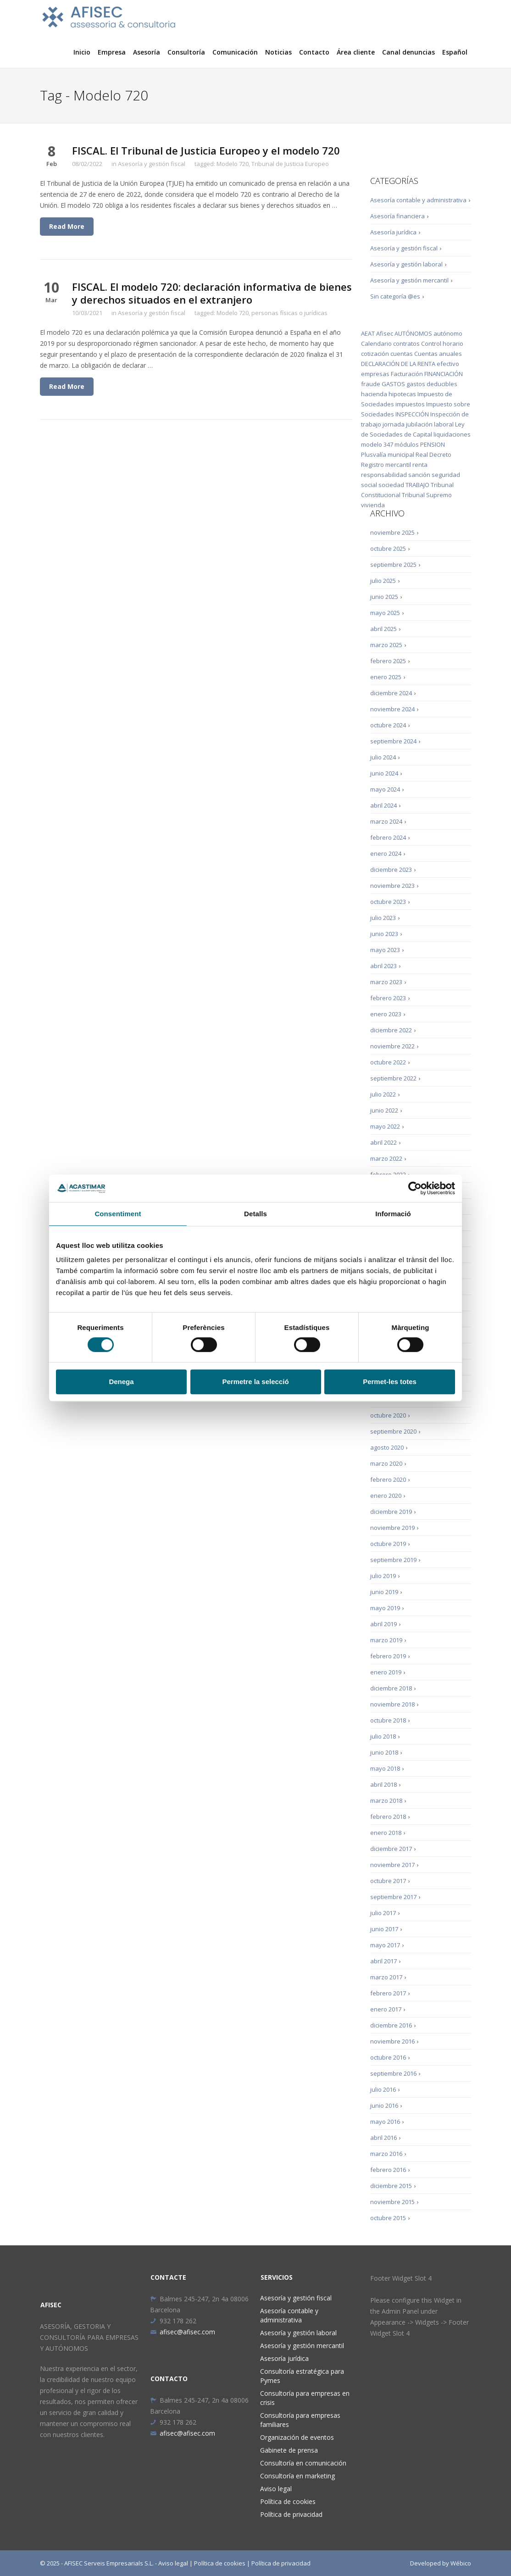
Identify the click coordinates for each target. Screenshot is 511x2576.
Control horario (442, 343)
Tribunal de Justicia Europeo (290, 164)
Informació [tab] (393, 1214)
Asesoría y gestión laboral (406, 264)
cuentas (401, 353)
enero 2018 (385, 1832)
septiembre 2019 (393, 1560)
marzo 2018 (386, 1800)
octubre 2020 (388, 1415)
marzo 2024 (386, 821)
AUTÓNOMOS (413, 333)
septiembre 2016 (393, 2073)
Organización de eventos (297, 2437)
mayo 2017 (385, 1945)
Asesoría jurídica (393, 232)
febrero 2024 (388, 837)
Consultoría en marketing (297, 2475)
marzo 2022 (386, 1158)
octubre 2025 (388, 548)
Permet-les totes (390, 1381)
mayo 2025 (385, 613)
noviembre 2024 (392, 709)
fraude (370, 384)
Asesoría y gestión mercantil (409, 280)
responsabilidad (384, 475)
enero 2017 (385, 2009)
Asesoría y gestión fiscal (151, 164)
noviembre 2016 (392, 2041)
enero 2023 (385, 1014)
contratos (406, 343)
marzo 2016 (386, 2153)
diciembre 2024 (391, 693)
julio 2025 (383, 580)
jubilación (419, 424)
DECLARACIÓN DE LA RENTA (398, 364)
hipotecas (402, 394)
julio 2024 (383, 757)
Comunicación (235, 52)
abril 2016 (383, 2137)
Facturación (407, 374)
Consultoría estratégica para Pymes (302, 2376)
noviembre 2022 (392, 1046)
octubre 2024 (388, 725)
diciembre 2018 (391, 1688)
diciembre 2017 (391, 1849)
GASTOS (393, 384)
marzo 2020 (386, 1463)
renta (420, 464)
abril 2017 (383, 1961)
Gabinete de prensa (289, 2450)
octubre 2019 (388, 1544)
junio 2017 (384, 1929)
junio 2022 (384, 1110)
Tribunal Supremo (427, 495)
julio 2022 (383, 1094)
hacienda (374, 394)
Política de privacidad (291, 2514)
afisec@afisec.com (182, 2331)
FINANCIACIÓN (443, 374)
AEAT (368, 333)
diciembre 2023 (391, 869)
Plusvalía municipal (387, 454)
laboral (444, 424)
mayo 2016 (385, 2121)
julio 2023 (383, 918)
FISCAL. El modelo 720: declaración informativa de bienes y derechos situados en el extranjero (212, 293)
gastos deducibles (431, 384)
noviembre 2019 (392, 1527)
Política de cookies (288, 2501)
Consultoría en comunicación (303, 2463)
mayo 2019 (385, 1608)
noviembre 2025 (392, 532)
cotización (375, 353)
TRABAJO (417, 485)
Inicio (81, 52)
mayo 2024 (385, 789)
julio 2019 (383, 1576)
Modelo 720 (233, 164)
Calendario (376, 343)
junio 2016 (384, 2105)
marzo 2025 (386, 645)
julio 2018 (383, 1736)
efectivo (448, 364)
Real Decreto (433, 454)
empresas (375, 374)
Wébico (460, 2563)
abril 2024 (383, 805)
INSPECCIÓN (412, 414)
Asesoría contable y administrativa (418, 200)
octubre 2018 (388, 1720)
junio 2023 (384, 934)
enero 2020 (385, 1495)
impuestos (410, 404)
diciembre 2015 (391, 2186)
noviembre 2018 (392, 1704)
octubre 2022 (388, 1062)
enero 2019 (385, 1672)
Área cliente (356, 52)
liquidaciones (452, 434)
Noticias (278, 52)
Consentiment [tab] (117, 1214)
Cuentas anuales (438, 353)
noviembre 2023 (392, 885)
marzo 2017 (386, 1977)
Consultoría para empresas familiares (300, 2420)
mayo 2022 (385, 1126)
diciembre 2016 (391, 2025)
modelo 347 (377, 444)
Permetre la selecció (255, 1381)
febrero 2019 (388, 1656)
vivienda (373, 505)
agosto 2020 (387, 1447)
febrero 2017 (388, 1993)
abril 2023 (383, 966)
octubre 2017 (388, 1881)
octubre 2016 (388, 2057)
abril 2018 (383, 1784)
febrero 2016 (388, 2170)
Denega (121, 1381)
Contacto (314, 52)
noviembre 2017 (392, 1865)
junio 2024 (384, 773)
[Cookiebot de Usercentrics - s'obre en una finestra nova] (415, 1188)
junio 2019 (384, 1592)
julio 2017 (383, 1913)
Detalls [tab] (255, 1214)
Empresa (112, 52)
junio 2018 (384, 1752)
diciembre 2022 (391, 1030)
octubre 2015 (388, 2218)
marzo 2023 (386, 982)
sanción (419, 475)
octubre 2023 (388, 901)
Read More (66, 226)
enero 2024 (385, 853)
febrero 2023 (388, 998)
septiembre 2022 (393, 1078)
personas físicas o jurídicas (289, 313)
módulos (406, 444)
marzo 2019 (386, 1640)
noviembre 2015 (392, 2202)
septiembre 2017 (393, 1897)
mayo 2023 (385, 950)
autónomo (447, 333)
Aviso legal (276, 2488)
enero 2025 (385, 677)
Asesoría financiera (397, 216)
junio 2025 (384, 597)
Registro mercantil (386, 464)
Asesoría (146, 52)
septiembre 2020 (393, 1431)
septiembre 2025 (393, 564)
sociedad (391, 485)
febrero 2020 (388, 1479)
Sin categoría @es (395, 296)
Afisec (384, 333)
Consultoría (186, 52)
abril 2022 (383, 1142)
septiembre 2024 (393, 741)
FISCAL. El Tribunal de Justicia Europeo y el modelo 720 (206, 150)
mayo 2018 (385, 1768)
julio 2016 (383, 2089)
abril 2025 (383, 629)
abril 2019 (383, 1624)
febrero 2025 (388, 661)
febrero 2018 (388, 1816)
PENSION (432, 444)
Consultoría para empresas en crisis (305, 2398)
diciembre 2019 (391, 1511)
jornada (394, 424)
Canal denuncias (408, 52)
